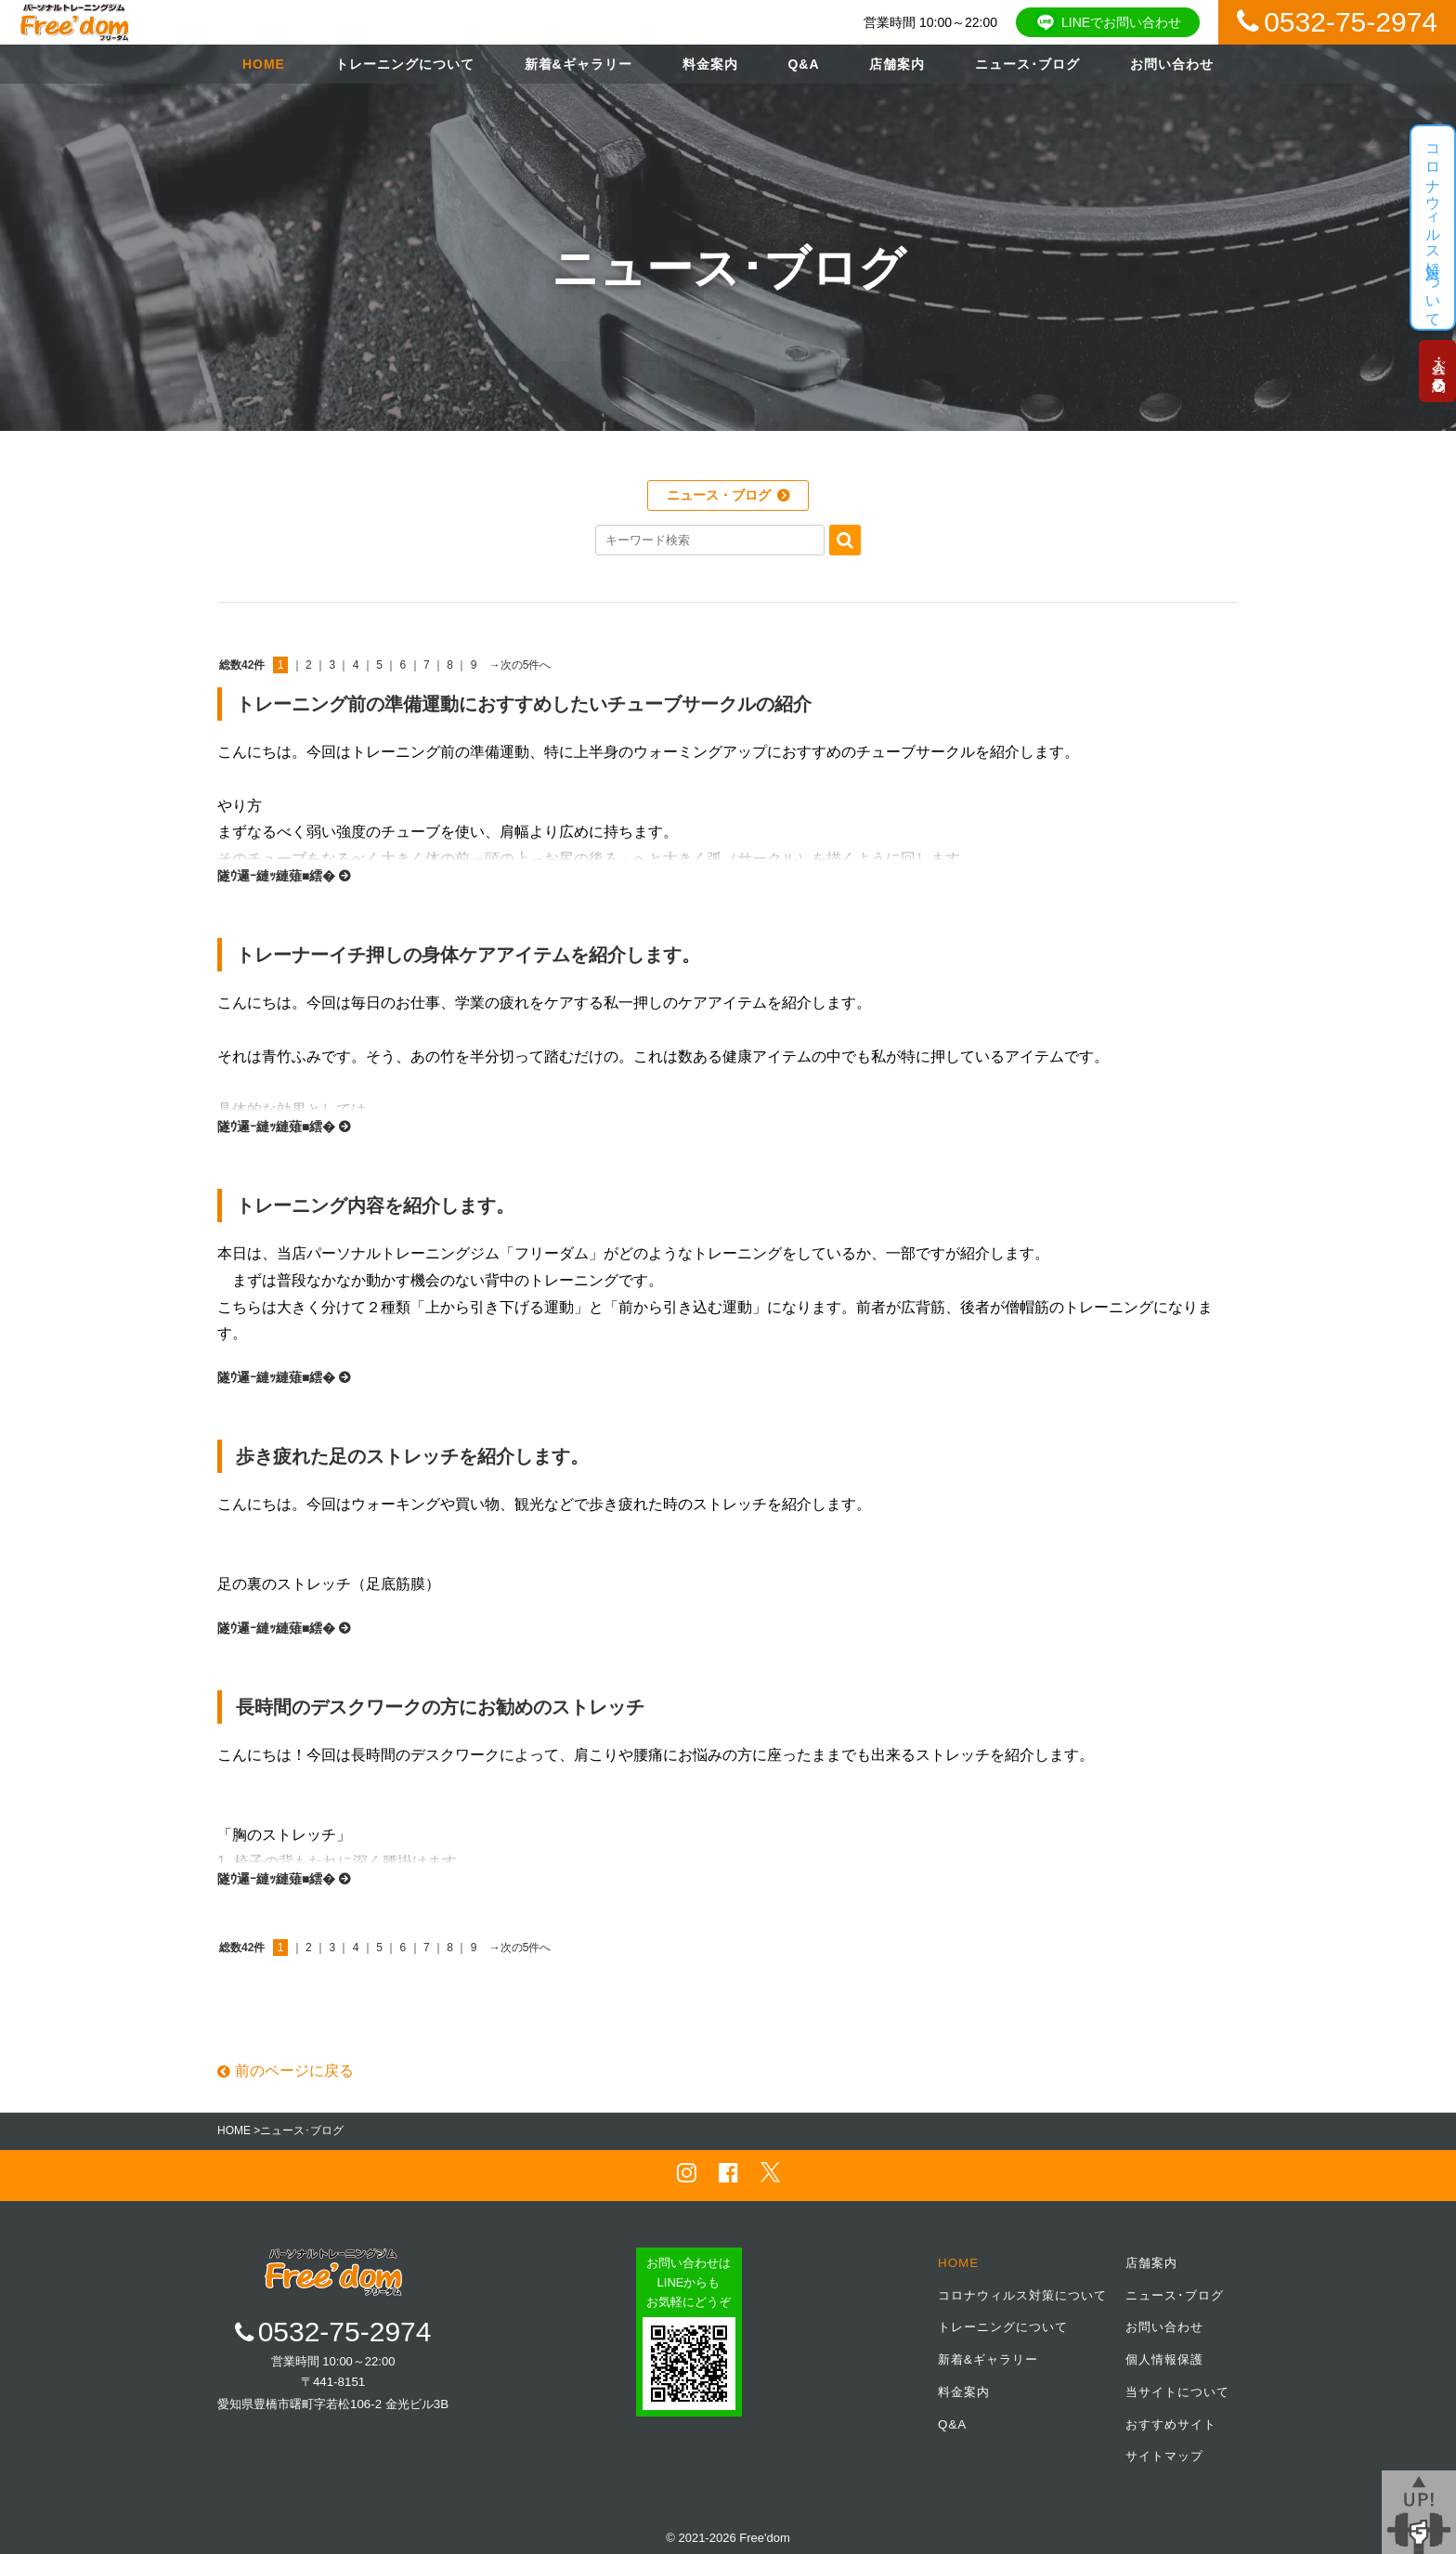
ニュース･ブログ (1027, 64)
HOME (263, 64)
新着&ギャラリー (578, 64)
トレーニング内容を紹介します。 (375, 1205)
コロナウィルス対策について (1022, 2294)
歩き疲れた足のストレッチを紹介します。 (412, 1456)
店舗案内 (897, 64)
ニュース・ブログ (719, 495)
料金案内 (710, 64)
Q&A (803, 64)
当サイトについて (1177, 2390)
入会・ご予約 (1433, 371)
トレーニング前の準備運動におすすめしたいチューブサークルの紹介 (524, 704)
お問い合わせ (1172, 64)
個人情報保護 (1164, 2358)
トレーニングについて (404, 64)
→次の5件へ (520, 664)
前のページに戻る (285, 2070)
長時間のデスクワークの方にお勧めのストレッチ (440, 1707)
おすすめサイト (1170, 2422)
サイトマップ (1164, 2453)
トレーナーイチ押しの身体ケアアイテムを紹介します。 (468, 955)
